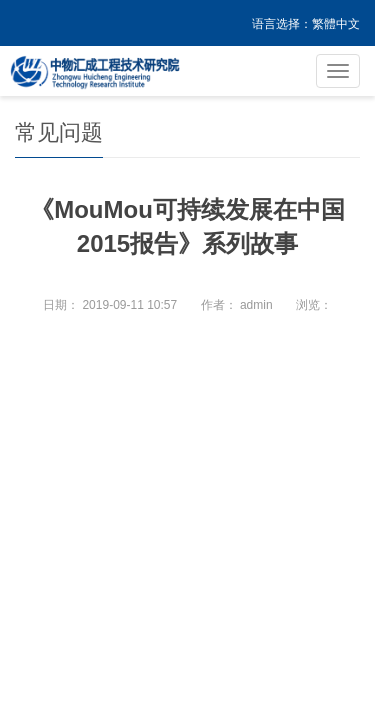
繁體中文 (336, 24)
